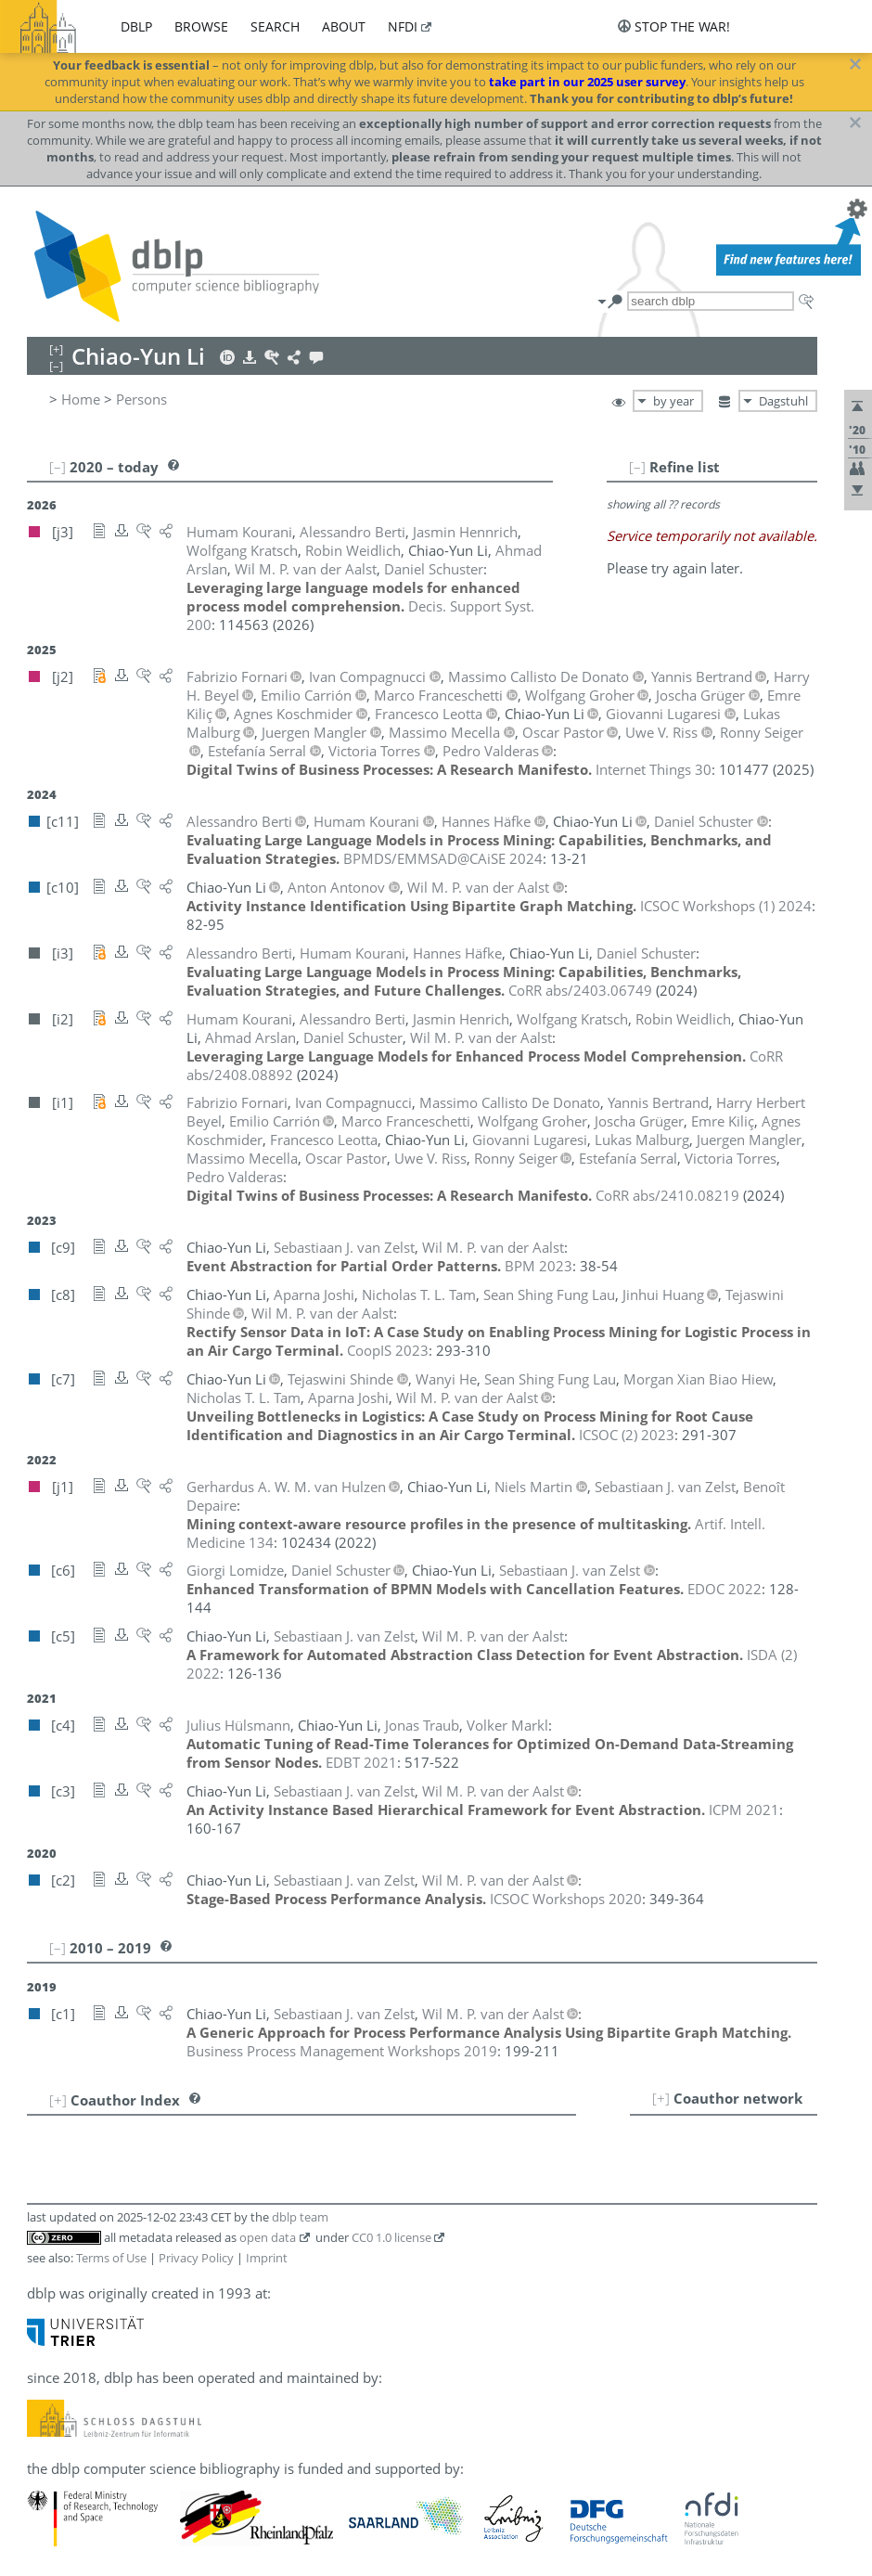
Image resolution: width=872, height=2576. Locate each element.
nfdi (402, 26)
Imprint (267, 2257)
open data (267, 2237)
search (275, 26)
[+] (661, 2098)
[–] (637, 466)
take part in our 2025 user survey (587, 81)
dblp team (300, 2217)
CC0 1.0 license (391, 2237)
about (343, 26)
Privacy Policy (196, 2257)
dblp (136, 26)
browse (201, 26)
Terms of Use (111, 2257)
